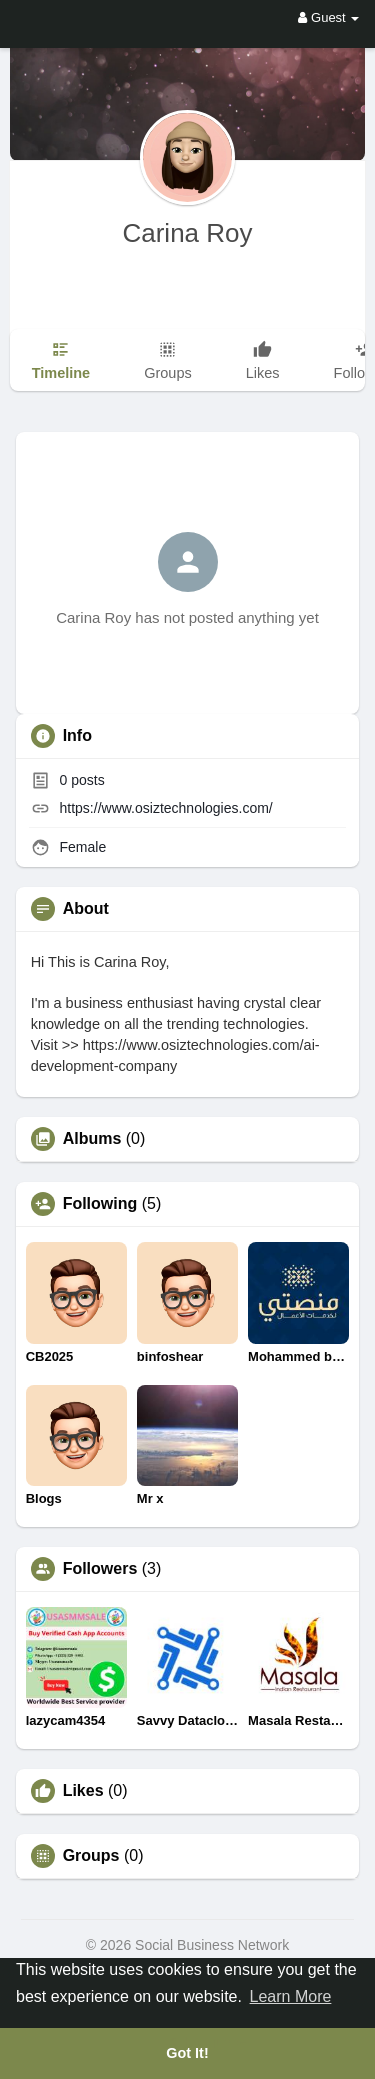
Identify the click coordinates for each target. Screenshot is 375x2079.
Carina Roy (187, 233)
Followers (100, 1569)
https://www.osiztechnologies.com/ (166, 808)
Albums (92, 1139)
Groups (91, 1856)
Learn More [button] (291, 1996)
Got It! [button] (187, 2053)
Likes (83, 1791)
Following (100, 1204)
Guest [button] (328, 17)
